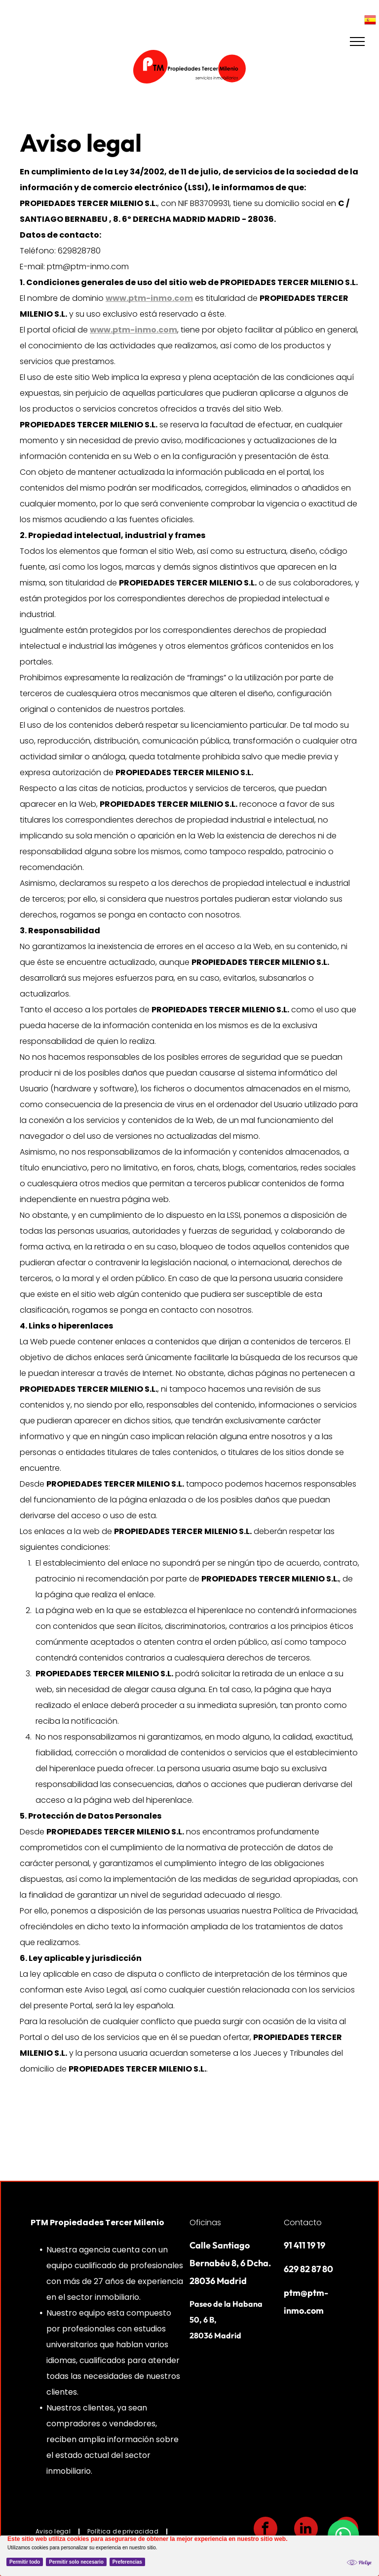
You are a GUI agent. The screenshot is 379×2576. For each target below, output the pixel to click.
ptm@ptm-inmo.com (88, 266)
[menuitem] (54, 2531)
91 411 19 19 (304, 2245)
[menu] (357, 41)
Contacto (303, 2222)
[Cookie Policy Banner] (189, 2555)
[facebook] (265, 2530)
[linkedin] (306, 2530)
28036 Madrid (215, 2335)
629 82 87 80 (308, 2269)
